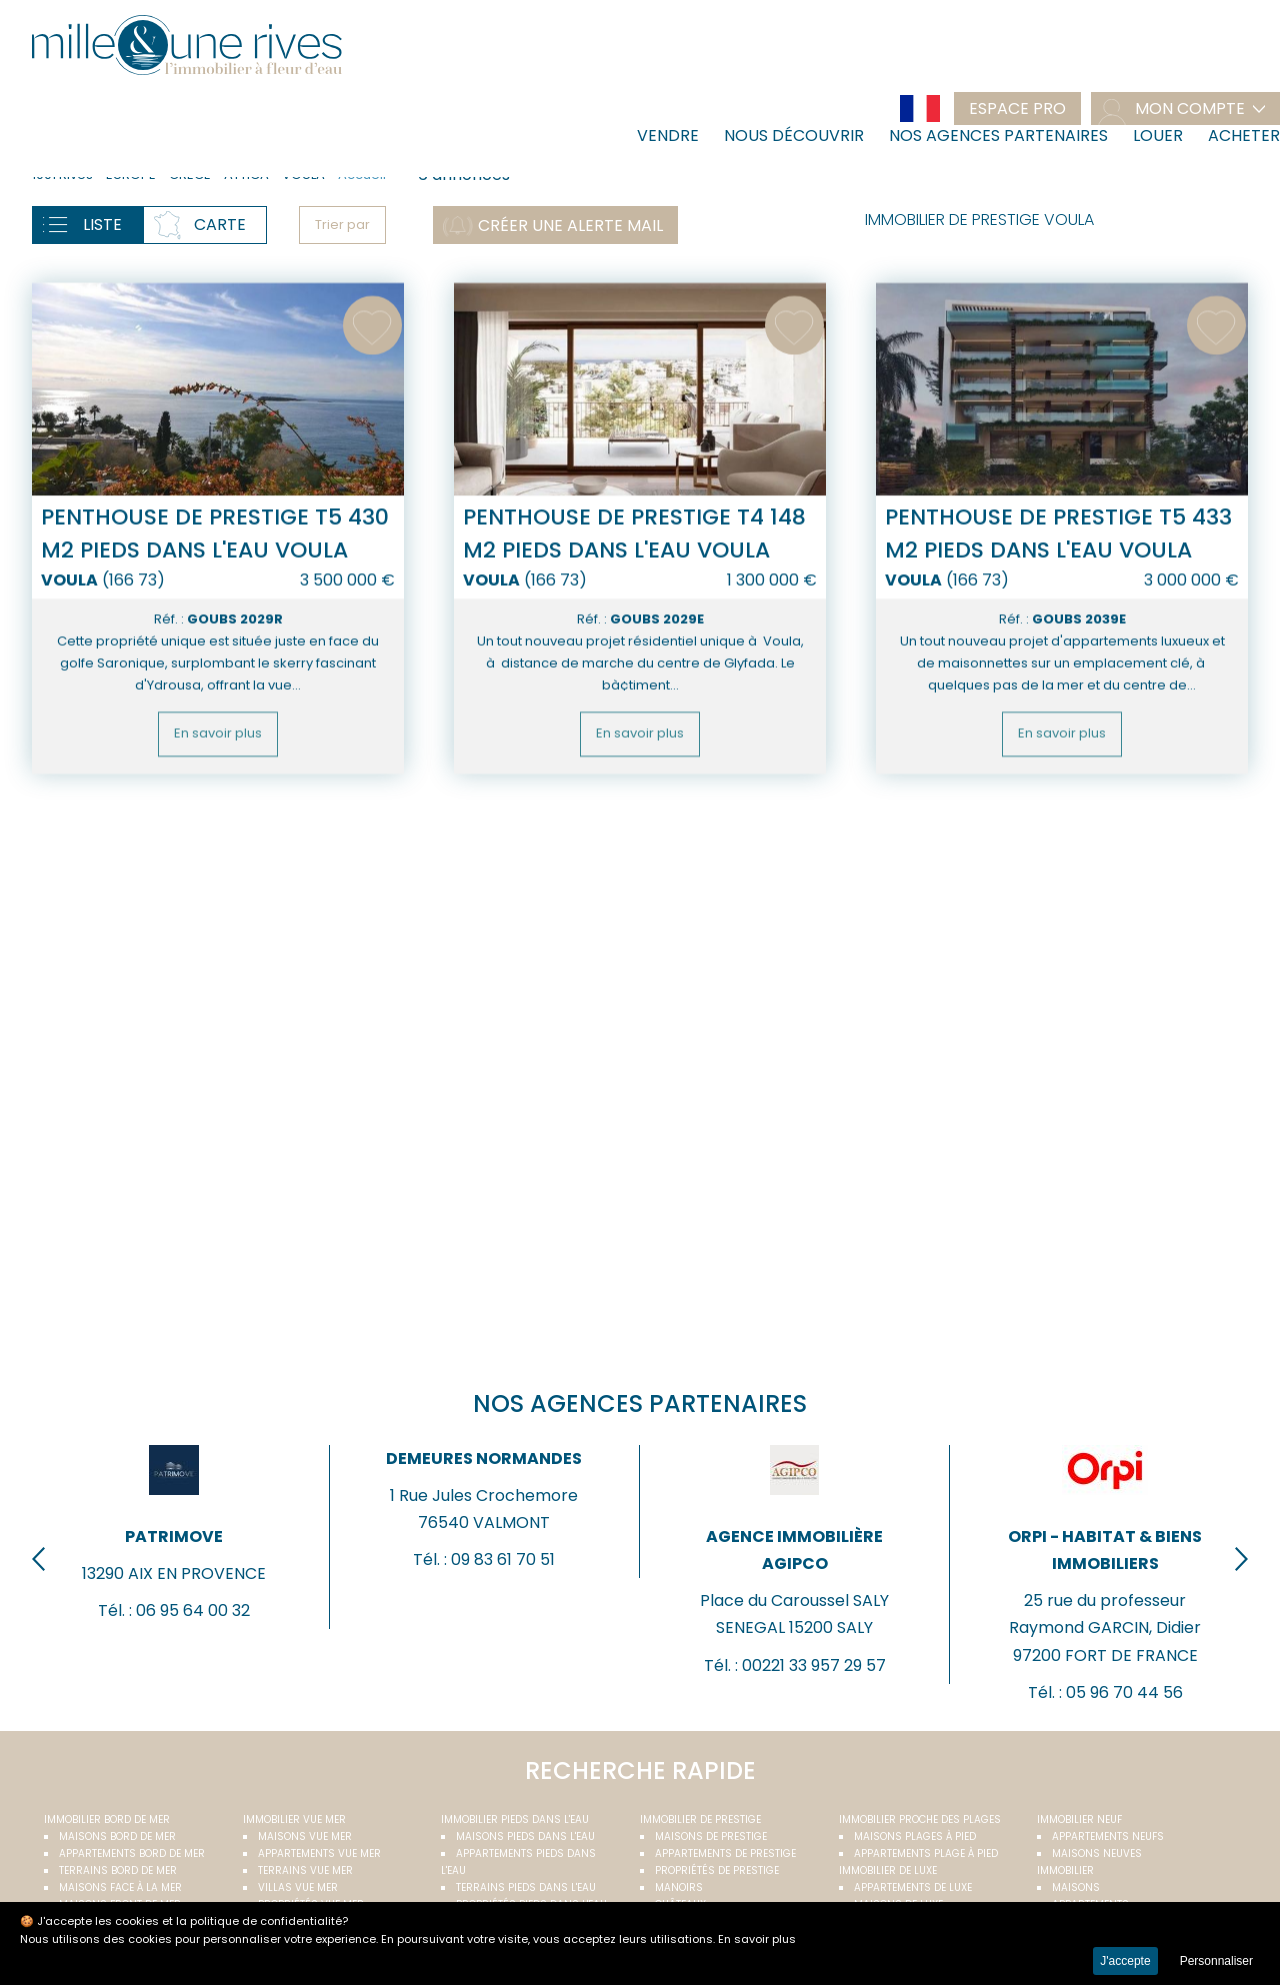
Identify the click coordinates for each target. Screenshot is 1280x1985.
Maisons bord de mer (117, 1836)
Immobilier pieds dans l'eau (515, 1819)
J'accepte (1125, 1961)
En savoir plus (218, 817)
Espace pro (1017, 108)
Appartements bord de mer (132, 1853)
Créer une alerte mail (570, 225)
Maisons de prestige (711, 1836)
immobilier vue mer (294, 1819)
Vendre (668, 135)
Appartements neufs (1108, 1836)
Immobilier (1065, 1870)
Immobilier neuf (1079, 1819)
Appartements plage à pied (926, 1853)
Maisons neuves (1097, 1853)
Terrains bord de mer (118, 1870)
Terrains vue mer (305, 1870)
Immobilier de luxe (888, 1870)
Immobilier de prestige (700, 1819)
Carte (220, 224)
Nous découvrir (794, 135)
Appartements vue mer (319, 1853)
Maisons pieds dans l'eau (525, 1836)
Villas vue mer (298, 1887)
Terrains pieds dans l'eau (526, 1887)
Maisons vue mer (305, 1836)
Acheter (1244, 135)
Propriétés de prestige (717, 1870)
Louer (1158, 135)
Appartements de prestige (725, 1853)
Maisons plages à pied (915, 1836)
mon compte (1190, 108)
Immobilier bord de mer (107, 1819)
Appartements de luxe (913, 1887)
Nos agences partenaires (998, 135)
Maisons (1076, 1887)
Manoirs (679, 1887)
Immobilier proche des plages (920, 1819)
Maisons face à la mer (120, 1887)
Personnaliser (1216, 1961)
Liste (102, 224)
